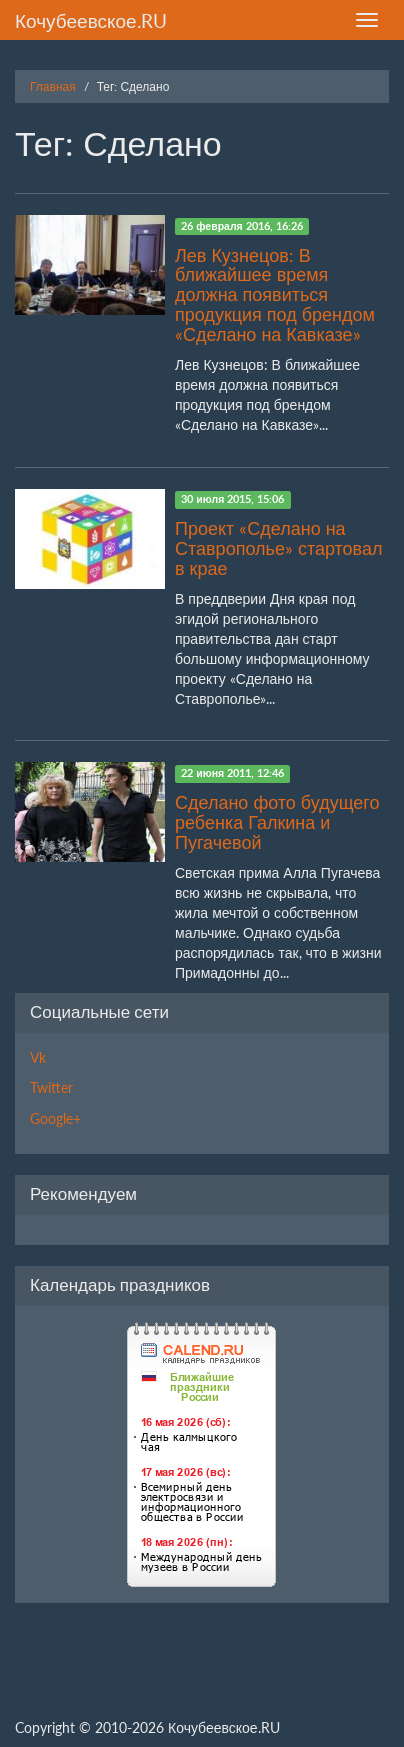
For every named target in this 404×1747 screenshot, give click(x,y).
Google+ (55, 1118)
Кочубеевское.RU (91, 20)
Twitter (51, 1087)
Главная (53, 86)
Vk (38, 1057)
